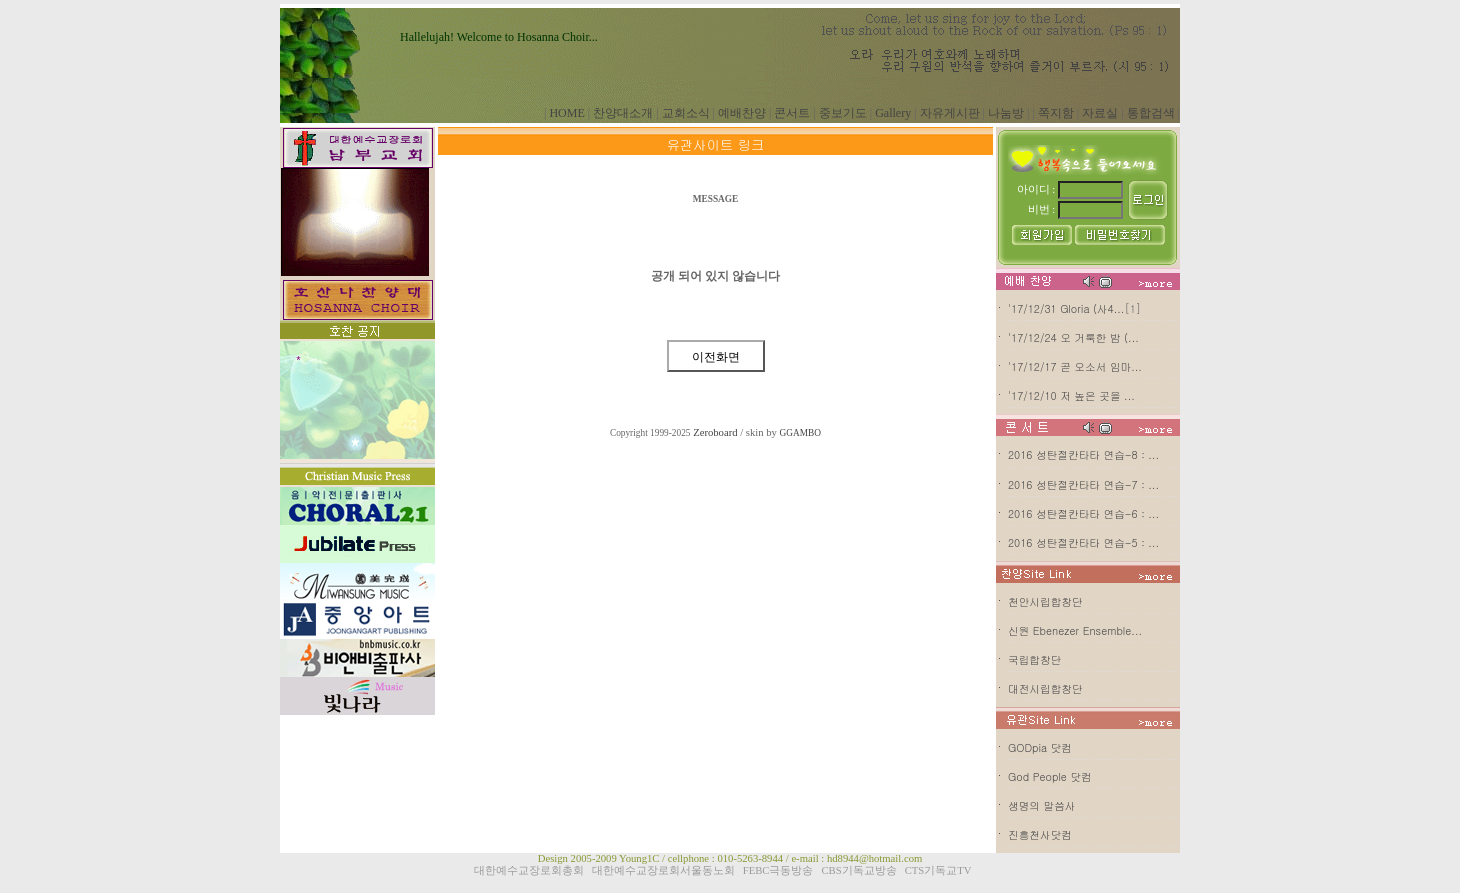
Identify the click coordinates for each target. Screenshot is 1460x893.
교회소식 (686, 113)
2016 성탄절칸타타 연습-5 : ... (1083, 542)
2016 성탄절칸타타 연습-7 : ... (1083, 484)
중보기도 (843, 113)
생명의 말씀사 (1042, 805)
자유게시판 (950, 113)
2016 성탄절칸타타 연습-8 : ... (1083, 454)
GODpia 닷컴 (1040, 747)
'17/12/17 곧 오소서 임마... (1075, 366)
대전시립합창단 (1045, 688)
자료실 (1100, 113)
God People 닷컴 (1050, 776)
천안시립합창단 (1045, 601)
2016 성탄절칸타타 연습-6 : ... (1083, 513)
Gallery (893, 113)
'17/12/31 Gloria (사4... (1066, 308)
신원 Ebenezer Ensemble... (1075, 630)
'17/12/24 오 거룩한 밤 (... (1073, 337)
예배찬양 (742, 113)
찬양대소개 (623, 113)
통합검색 (1151, 113)
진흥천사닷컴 (1040, 834)
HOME (566, 113)
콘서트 (792, 113)
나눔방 (1006, 113)
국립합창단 (1034, 659)
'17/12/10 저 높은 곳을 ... (1071, 395)
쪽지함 (1056, 113)
